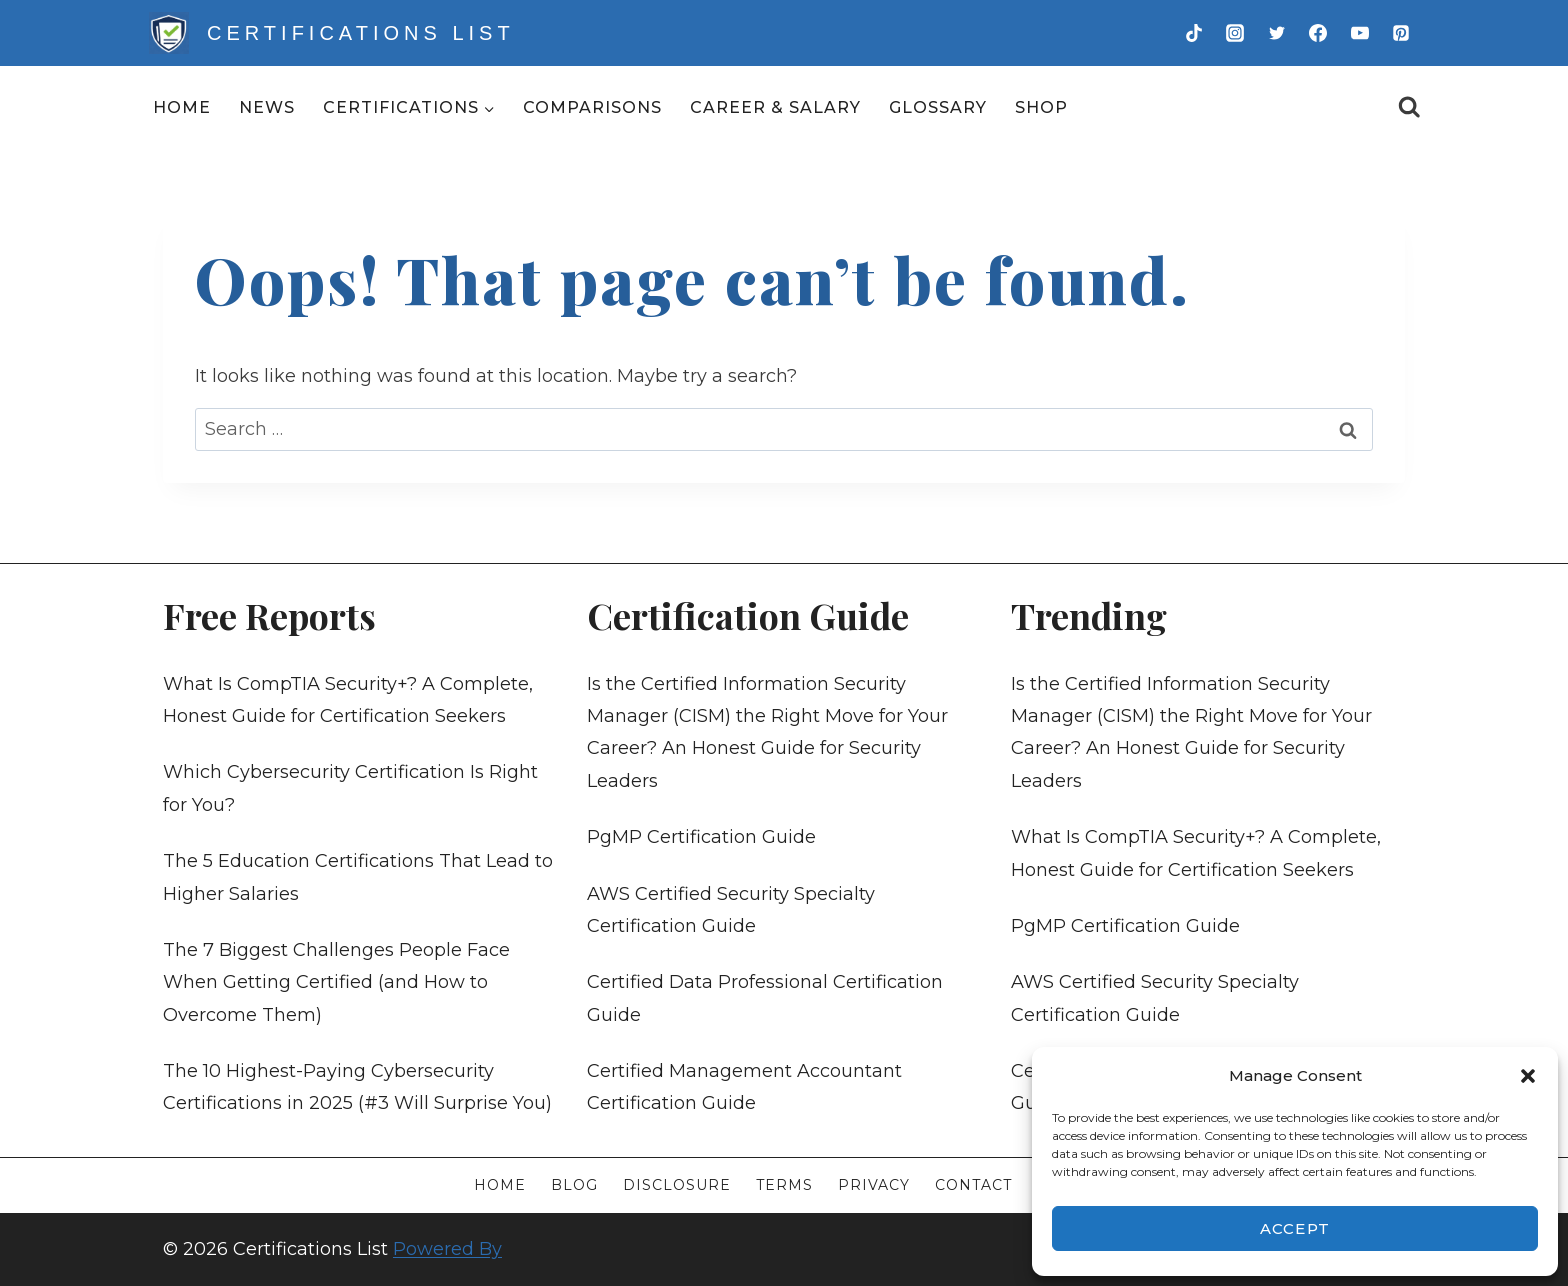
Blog (574, 1185)
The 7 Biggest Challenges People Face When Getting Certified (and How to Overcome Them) (336, 982)
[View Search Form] (1409, 107)
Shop (1041, 107)
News (267, 107)
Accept (1295, 1228)
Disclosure (677, 1185)
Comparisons (592, 107)
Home (182, 107)
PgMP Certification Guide (701, 837)
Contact (973, 1185)
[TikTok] (1194, 33)
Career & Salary (775, 107)
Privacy (874, 1185)
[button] (1528, 1076)
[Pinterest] (1401, 33)
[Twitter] (1277, 33)
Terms (784, 1185)
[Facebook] (1318, 33)
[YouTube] (1360, 33)
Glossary (938, 107)
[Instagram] (1235, 33)
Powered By (447, 1249)
